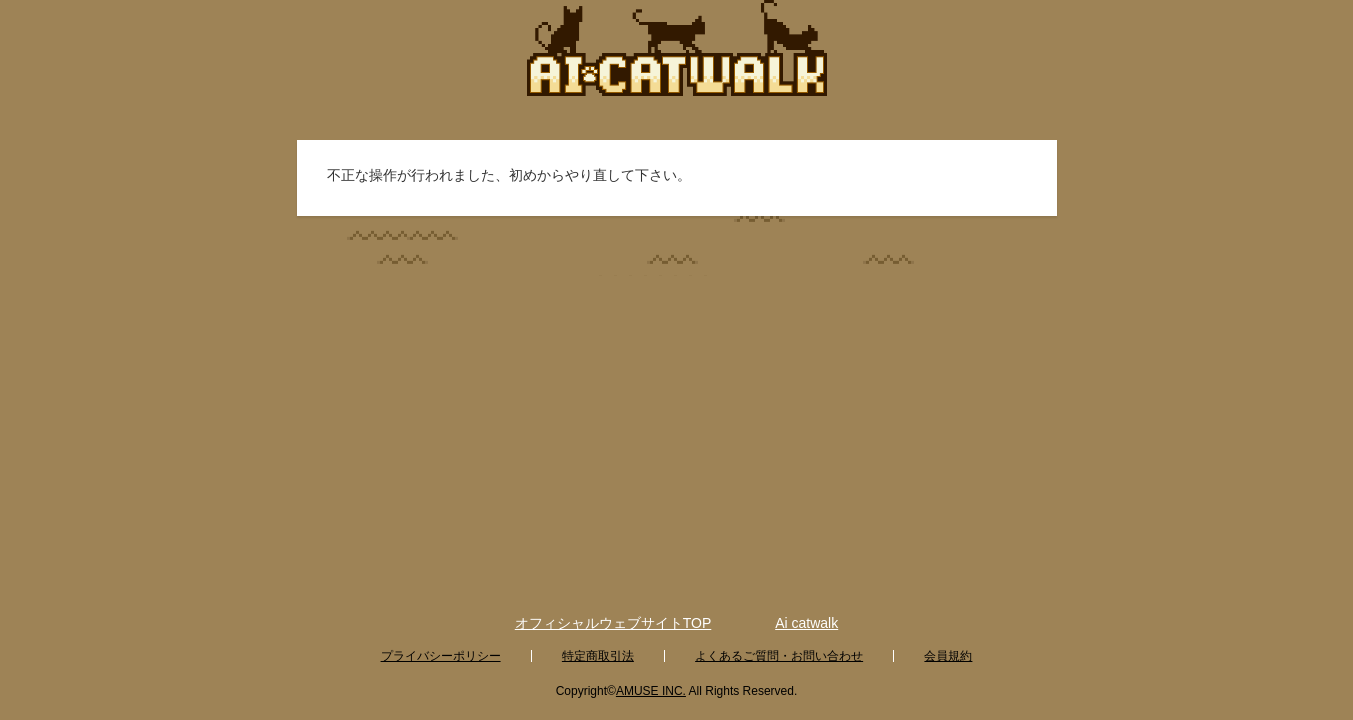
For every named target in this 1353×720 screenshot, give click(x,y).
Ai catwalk (806, 623)
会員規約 (948, 656)
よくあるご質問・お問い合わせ (779, 656)
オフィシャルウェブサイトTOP (613, 623)
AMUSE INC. (651, 691)
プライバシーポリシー (441, 656)
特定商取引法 (598, 656)
